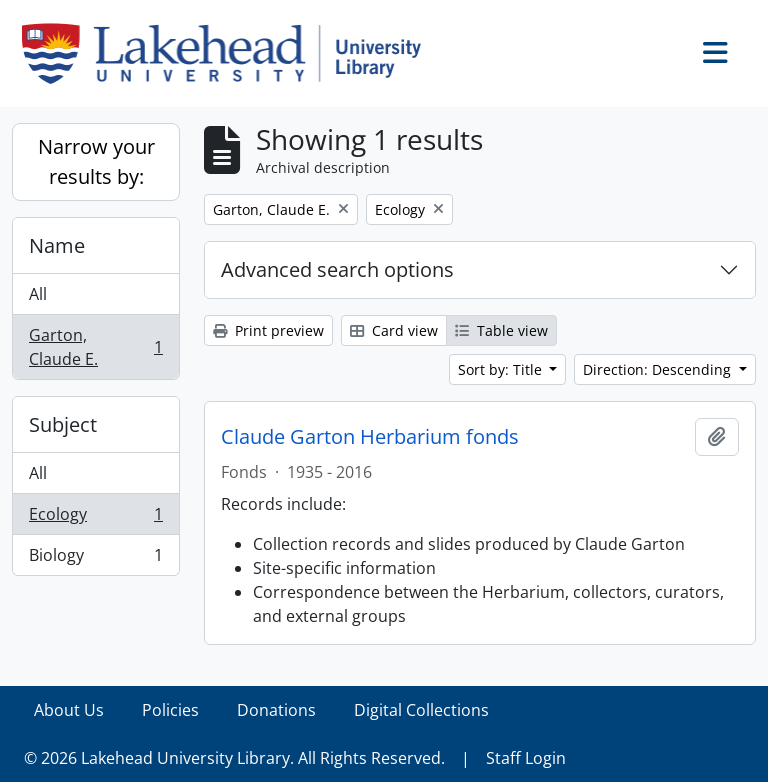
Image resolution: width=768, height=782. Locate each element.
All (38, 294)
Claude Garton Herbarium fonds (370, 437)
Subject (63, 424)
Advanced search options (337, 269)
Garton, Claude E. (95, 347)
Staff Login (526, 758)
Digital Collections (421, 710)
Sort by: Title (502, 369)
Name (57, 245)
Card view (394, 330)
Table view (501, 330)
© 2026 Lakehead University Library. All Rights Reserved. (234, 758)
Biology (95, 559)
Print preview (268, 330)
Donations (276, 710)
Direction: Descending (659, 369)
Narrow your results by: (96, 161)
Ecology (95, 518)
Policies (170, 710)
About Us (69, 710)
